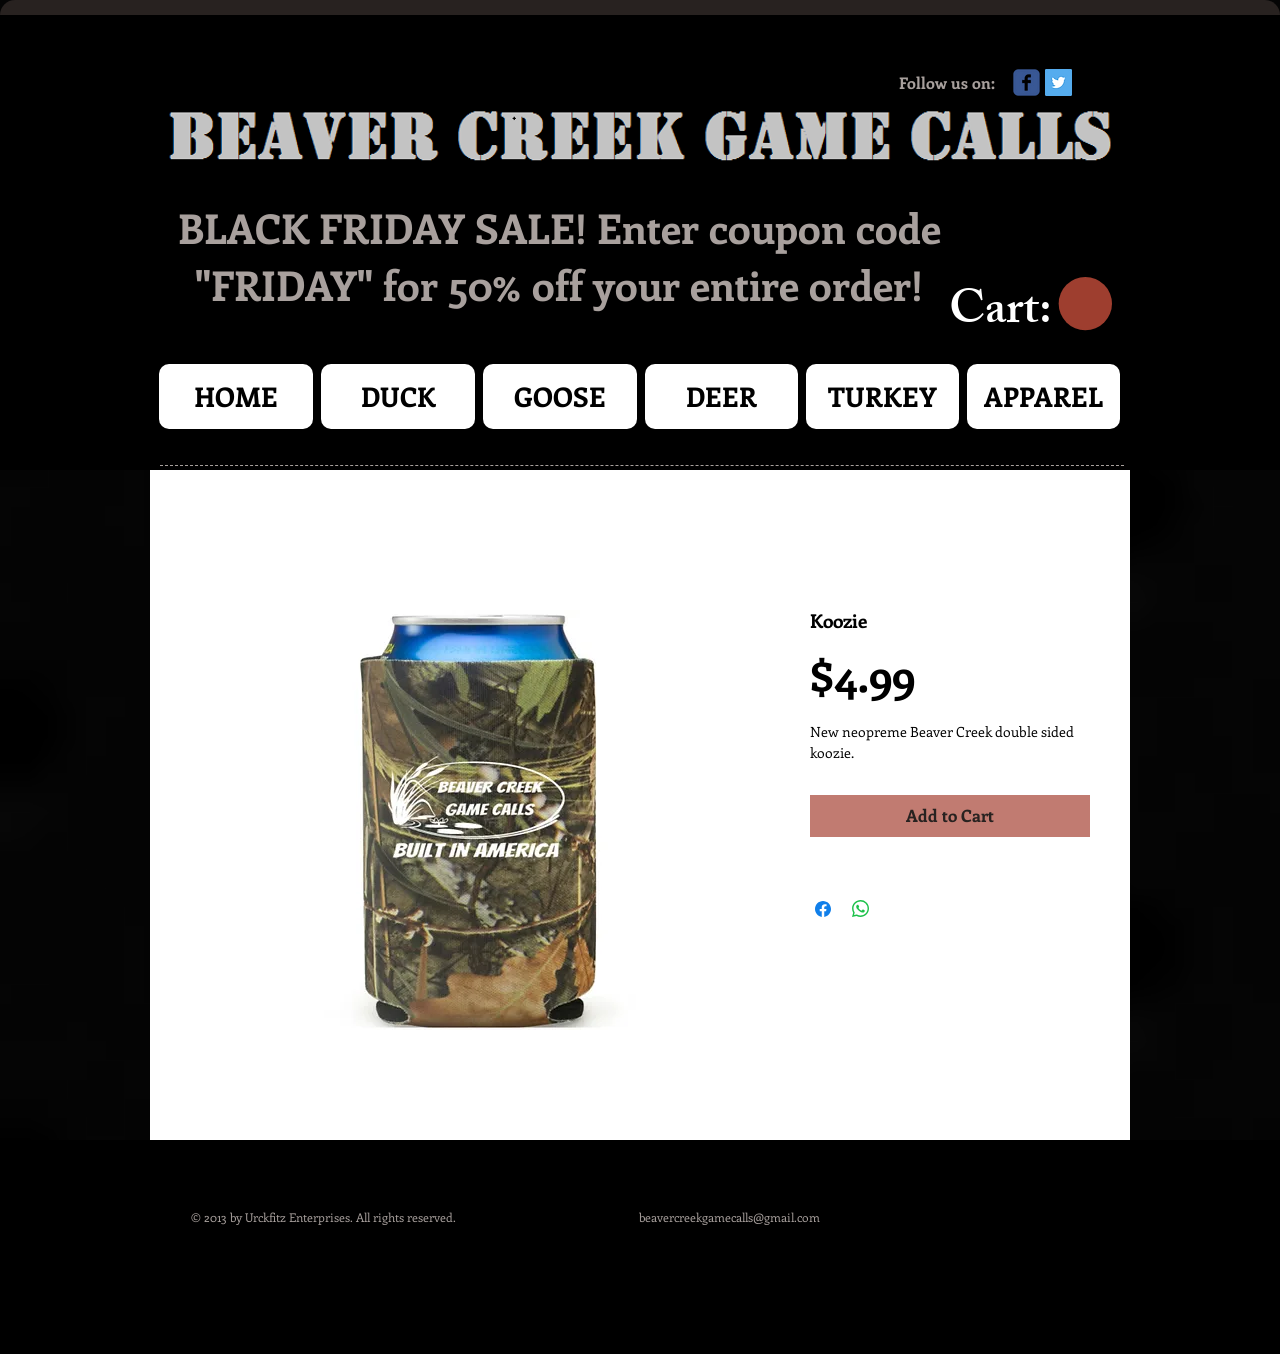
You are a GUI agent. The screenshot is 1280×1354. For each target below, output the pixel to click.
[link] (1030, 305)
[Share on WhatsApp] (861, 909)
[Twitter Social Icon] (1058, 82)
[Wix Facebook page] (1026, 82)
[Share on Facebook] (823, 909)
